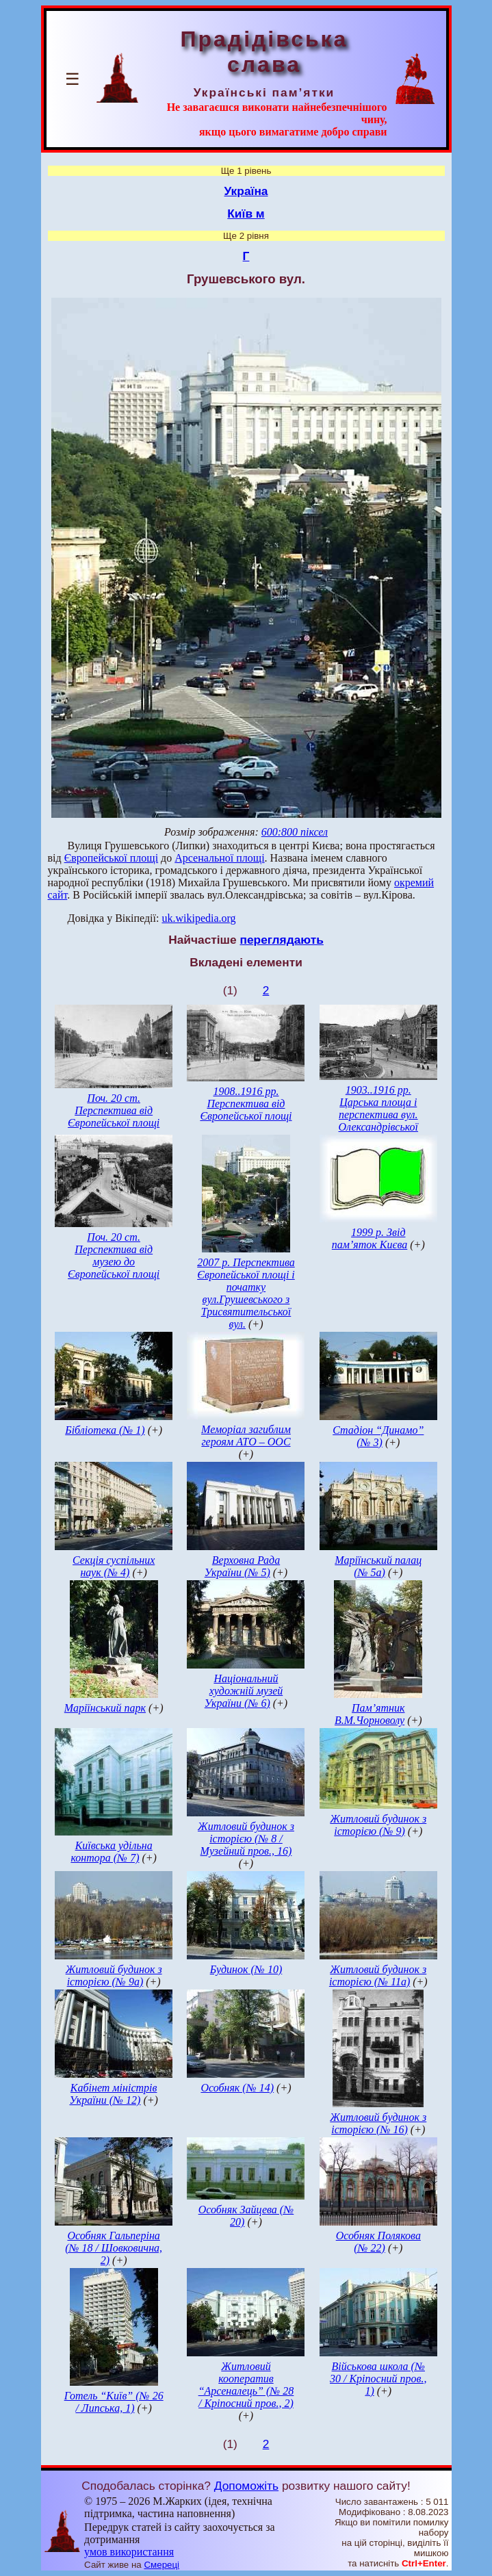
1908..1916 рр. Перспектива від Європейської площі (246, 1103)
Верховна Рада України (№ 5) (242, 1566)
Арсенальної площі (219, 858)
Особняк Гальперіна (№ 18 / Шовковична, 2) (113, 2248)
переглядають (281, 939)
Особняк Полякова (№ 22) (378, 2242)
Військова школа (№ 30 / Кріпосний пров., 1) (378, 2378)
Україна (246, 191)
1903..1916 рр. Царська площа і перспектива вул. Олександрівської (379, 1108)
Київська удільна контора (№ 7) (111, 1852)
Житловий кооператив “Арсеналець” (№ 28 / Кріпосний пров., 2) (246, 2384)
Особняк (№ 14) (237, 2088)
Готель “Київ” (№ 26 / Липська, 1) (114, 2402)
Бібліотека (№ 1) (104, 1430)
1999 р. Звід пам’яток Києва (369, 1238)
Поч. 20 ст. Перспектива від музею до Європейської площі (113, 1255)
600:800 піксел (294, 832)
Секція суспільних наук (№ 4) (114, 1566)
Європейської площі (111, 858)
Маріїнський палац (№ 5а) (378, 1566)
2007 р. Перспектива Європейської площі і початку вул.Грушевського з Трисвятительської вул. (246, 1293)
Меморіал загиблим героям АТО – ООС (246, 1435)
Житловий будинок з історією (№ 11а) (377, 1975)
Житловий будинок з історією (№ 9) (378, 1825)
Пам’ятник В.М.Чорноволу (370, 1714)
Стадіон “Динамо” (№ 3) (378, 1436)
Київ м (245, 213)
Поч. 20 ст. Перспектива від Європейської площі (113, 1110)
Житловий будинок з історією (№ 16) (378, 2123)
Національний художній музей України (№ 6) (244, 1691)
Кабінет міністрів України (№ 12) (113, 2094)
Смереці (161, 2565)
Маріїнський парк (105, 1708)
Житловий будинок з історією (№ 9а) (114, 1975)
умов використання (129, 2552)
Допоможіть (246, 2486)
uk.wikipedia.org (198, 918)
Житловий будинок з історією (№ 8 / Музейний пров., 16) (246, 1838)
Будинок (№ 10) (246, 1969)
